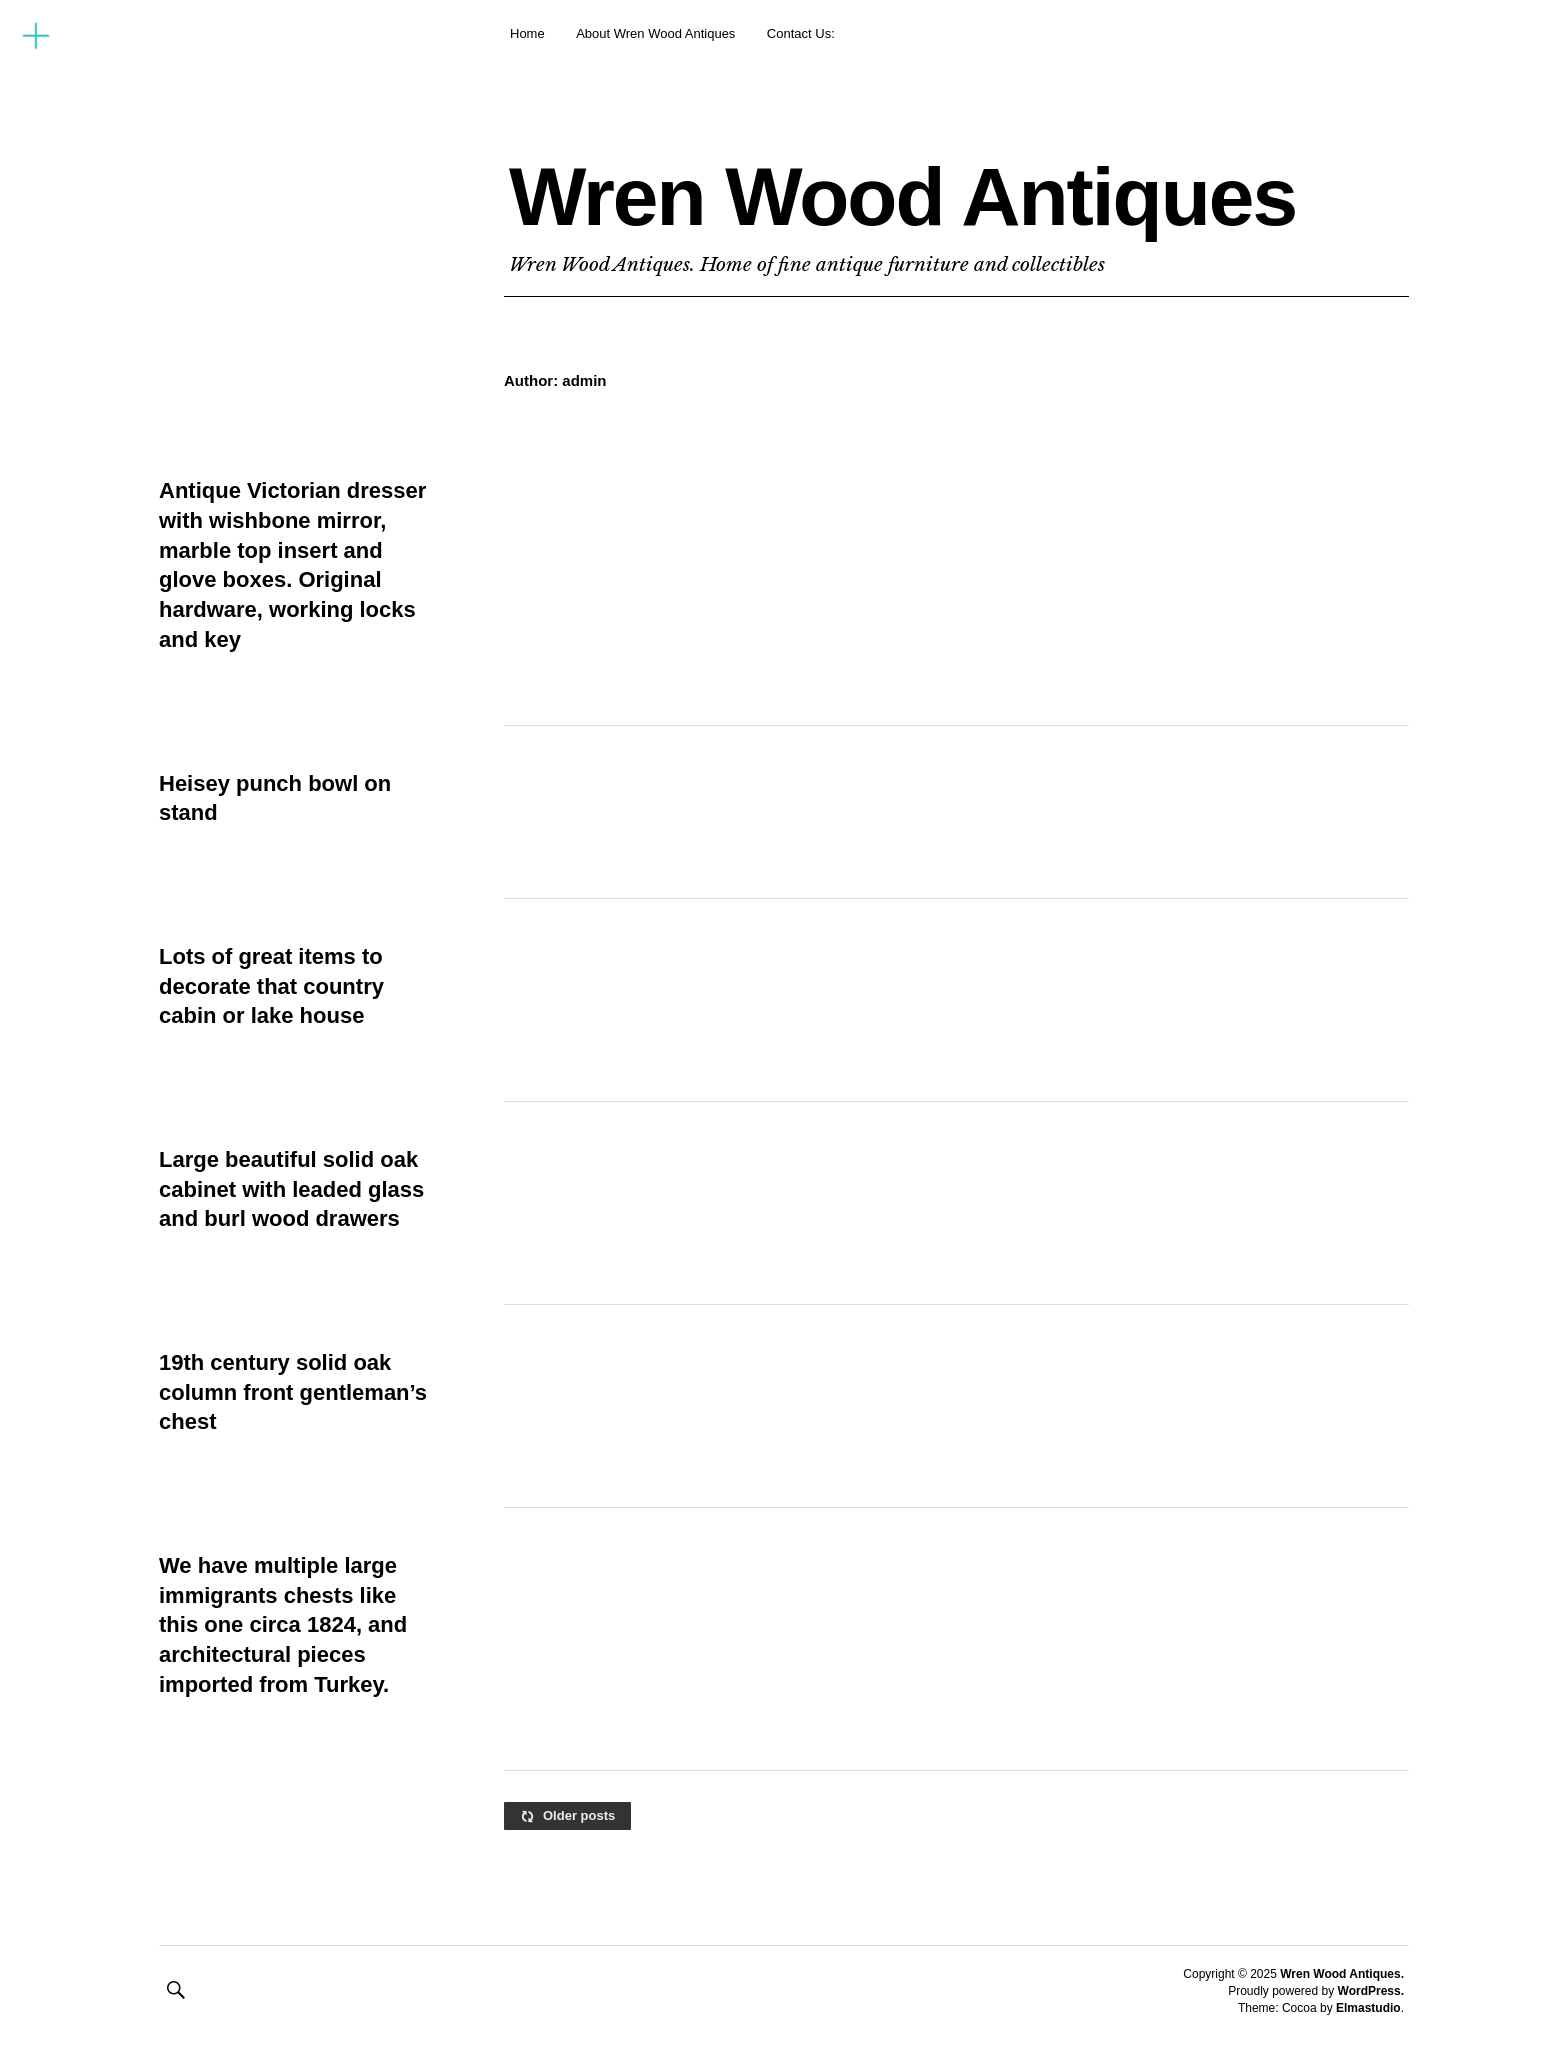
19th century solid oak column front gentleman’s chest (293, 1392)
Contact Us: (801, 33)
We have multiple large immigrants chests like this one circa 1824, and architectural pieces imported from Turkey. (283, 1625)
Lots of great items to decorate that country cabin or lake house (271, 986)
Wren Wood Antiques (902, 196)
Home (527, 33)
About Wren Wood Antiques (655, 33)
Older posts (579, 1815)
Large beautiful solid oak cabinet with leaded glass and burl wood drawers (291, 1189)
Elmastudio (1368, 2008)
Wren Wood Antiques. (1342, 1974)
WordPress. (1371, 1991)
